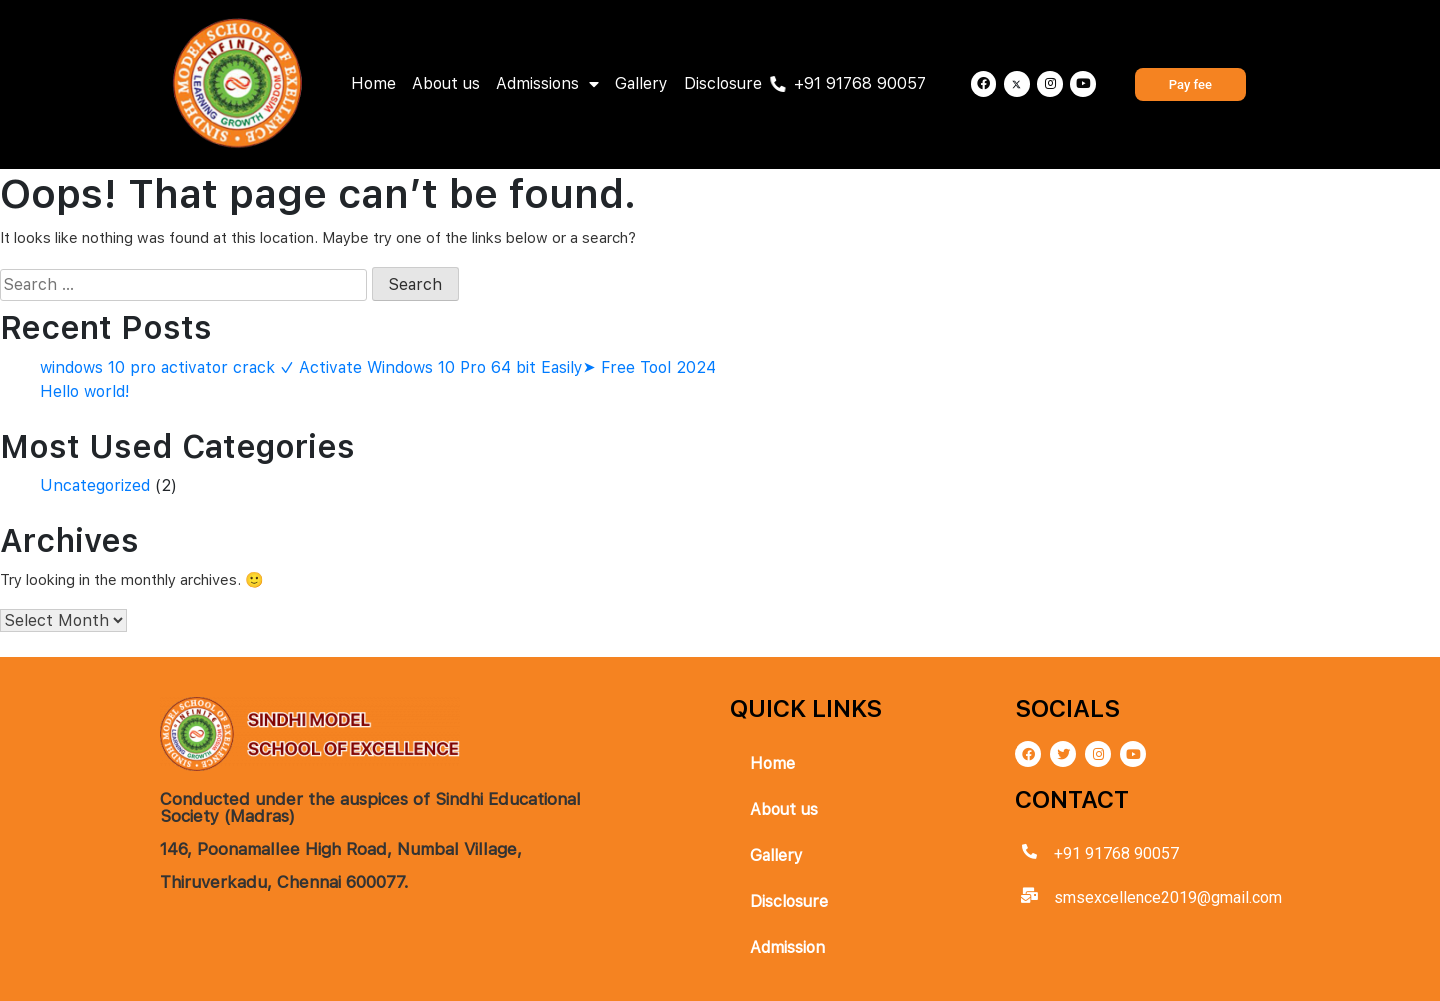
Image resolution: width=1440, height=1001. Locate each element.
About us (446, 83)
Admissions (547, 84)
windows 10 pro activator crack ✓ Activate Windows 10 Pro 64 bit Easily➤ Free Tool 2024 (378, 367)
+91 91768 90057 (860, 83)
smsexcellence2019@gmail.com (1168, 897)
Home (373, 83)
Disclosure (723, 83)
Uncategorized (95, 485)
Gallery (641, 83)
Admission (787, 947)
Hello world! (85, 391)
